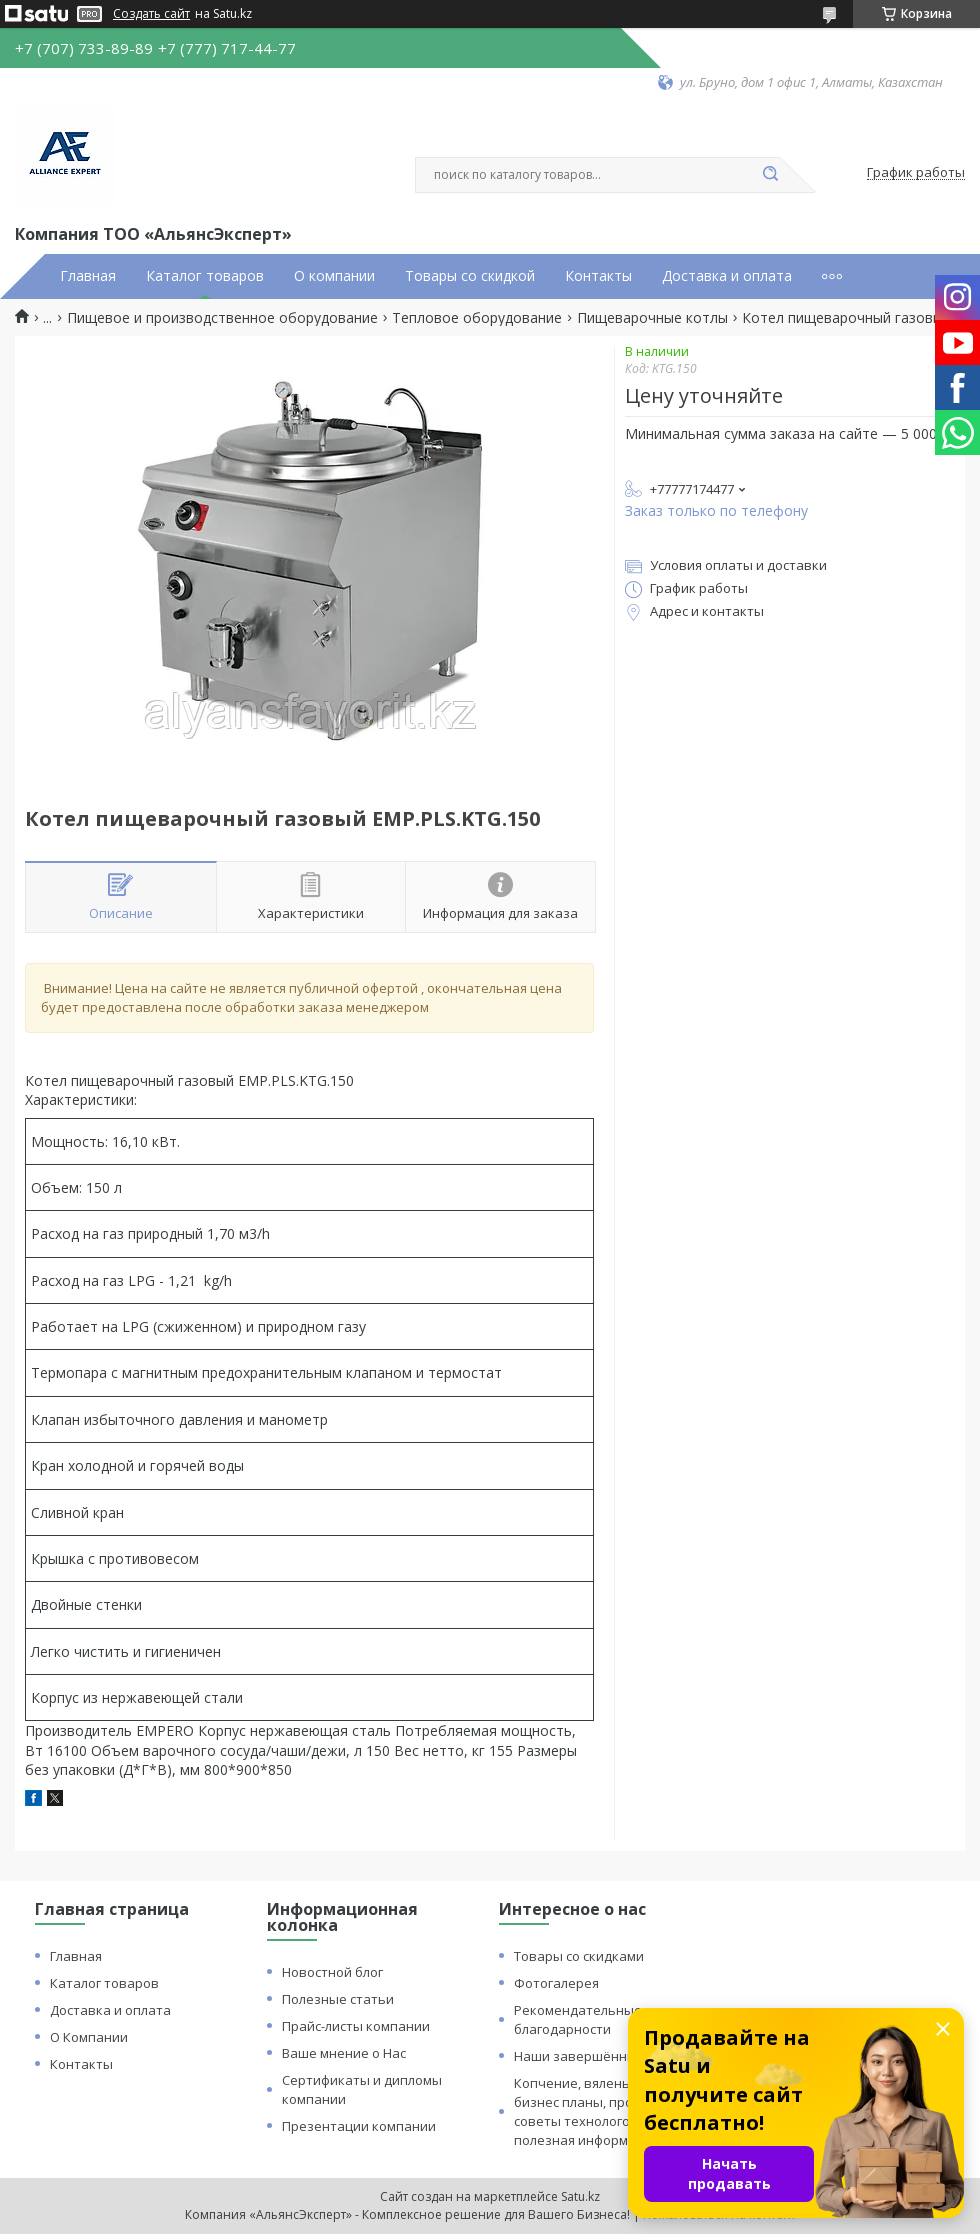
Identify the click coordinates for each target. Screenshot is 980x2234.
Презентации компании (359, 2126)
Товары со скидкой (470, 276)
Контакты (598, 276)
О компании (334, 276)
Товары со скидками (579, 1956)
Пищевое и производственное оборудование (222, 318)
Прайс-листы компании (356, 2026)
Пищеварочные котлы (652, 318)
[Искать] (770, 175)
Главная (88, 276)
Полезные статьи (338, 1999)
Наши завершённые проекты (609, 2056)
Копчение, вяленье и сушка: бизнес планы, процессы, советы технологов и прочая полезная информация (606, 2111)
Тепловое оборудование (477, 318)
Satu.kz (580, 2196)
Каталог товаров (205, 276)
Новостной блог (332, 1972)
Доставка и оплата (727, 276)
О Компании (89, 2037)
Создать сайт (151, 14)
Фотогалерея (556, 1983)
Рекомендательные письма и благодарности (608, 2019)
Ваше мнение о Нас (344, 2053)
